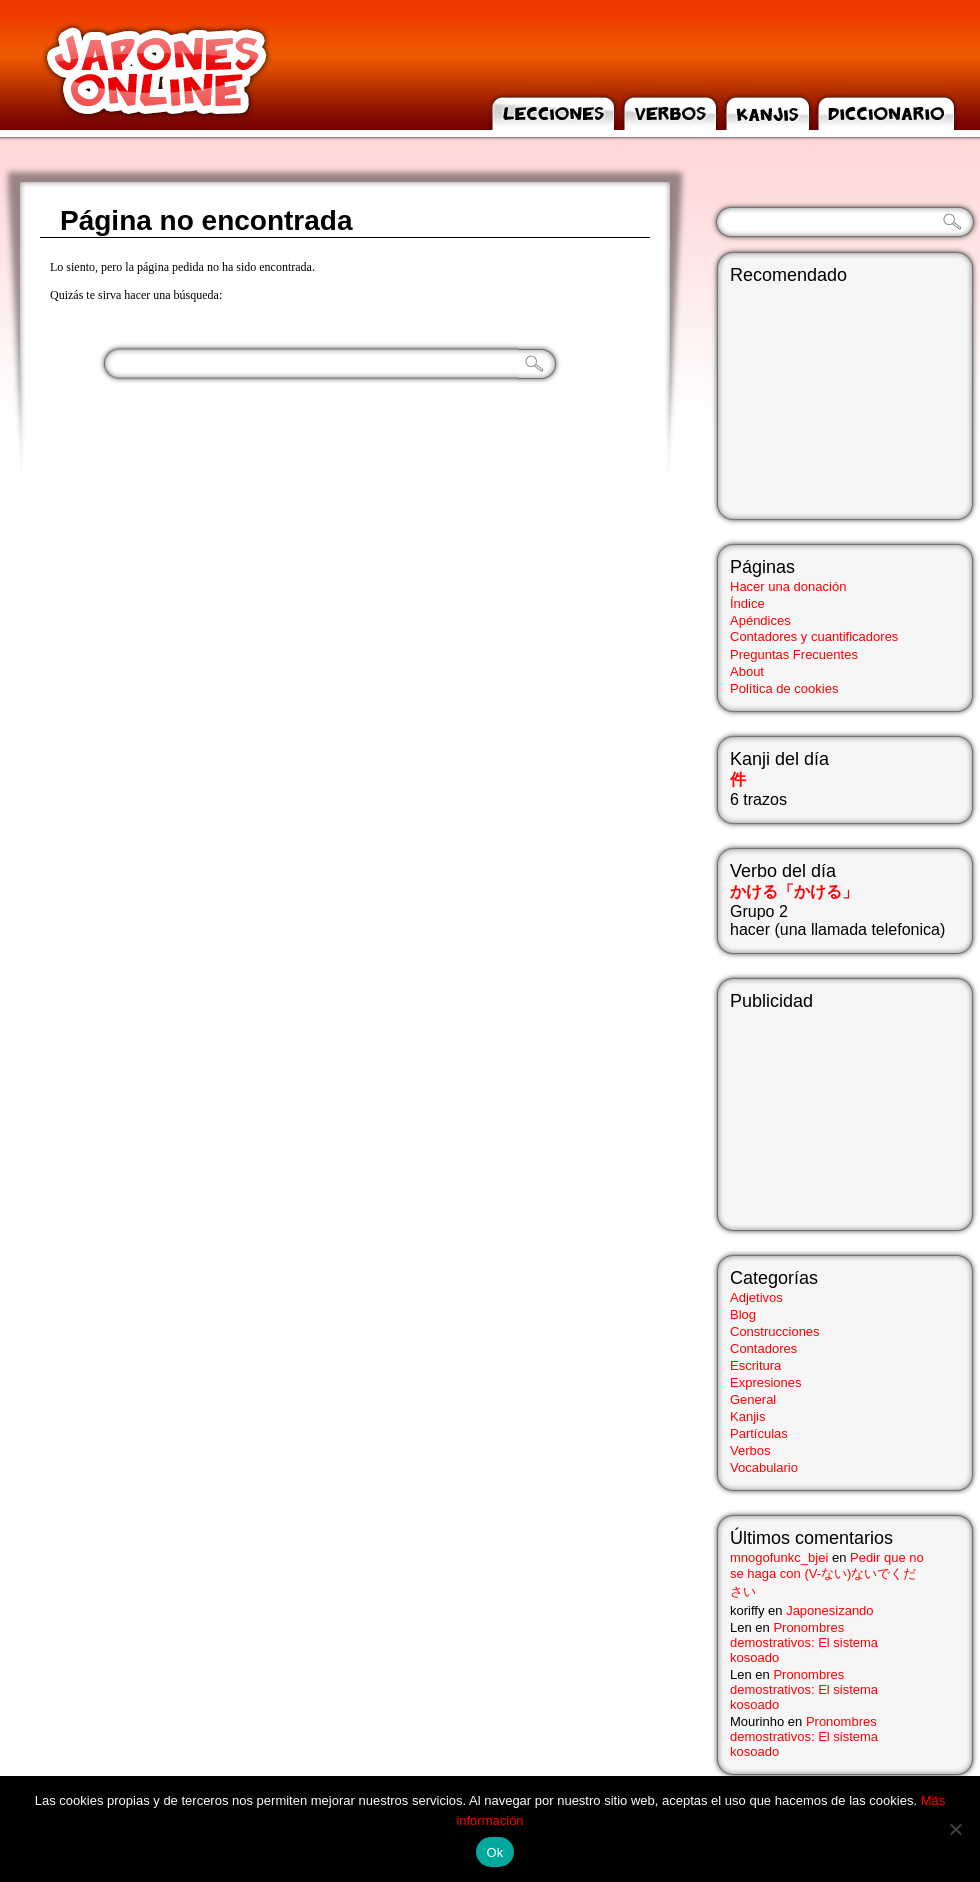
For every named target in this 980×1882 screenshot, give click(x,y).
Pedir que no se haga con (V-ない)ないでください (827, 1574)
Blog (743, 1314)
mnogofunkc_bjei (779, 1557)
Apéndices (760, 620)
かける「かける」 (794, 891)
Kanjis (747, 1416)
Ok (494, 1852)
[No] (955, 1829)
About (747, 671)
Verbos (750, 1450)
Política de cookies (784, 688)
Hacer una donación (788, 586)
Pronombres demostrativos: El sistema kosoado (804, 1642)
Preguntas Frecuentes (794, 654)
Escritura (755, 1365)
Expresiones (766, 1382)
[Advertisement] (830, 1112)
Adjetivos (756, 1297)
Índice (747, 603)
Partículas (759, 1433)
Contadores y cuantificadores (814, 636)
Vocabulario (764, 1467)
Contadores (763, 1348)
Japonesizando (829, 1610)
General (753, 1399)
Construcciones (775, 1331)
